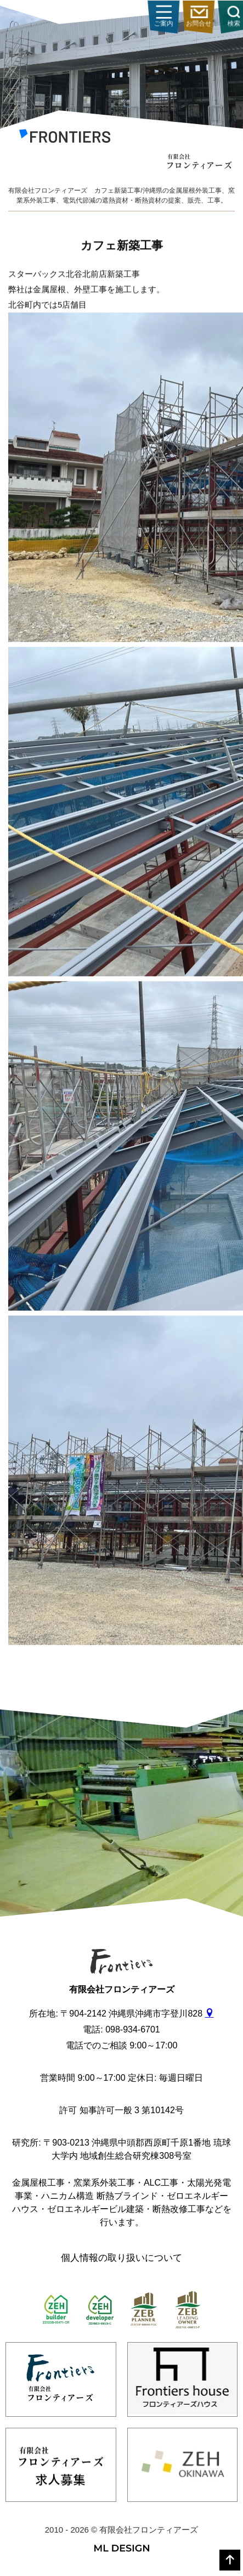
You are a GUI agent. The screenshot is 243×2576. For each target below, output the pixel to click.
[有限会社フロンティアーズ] (64, 138)
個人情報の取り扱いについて (121, 2258)
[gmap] (209, 2013)
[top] (229, 2560)
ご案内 (218, 17)
